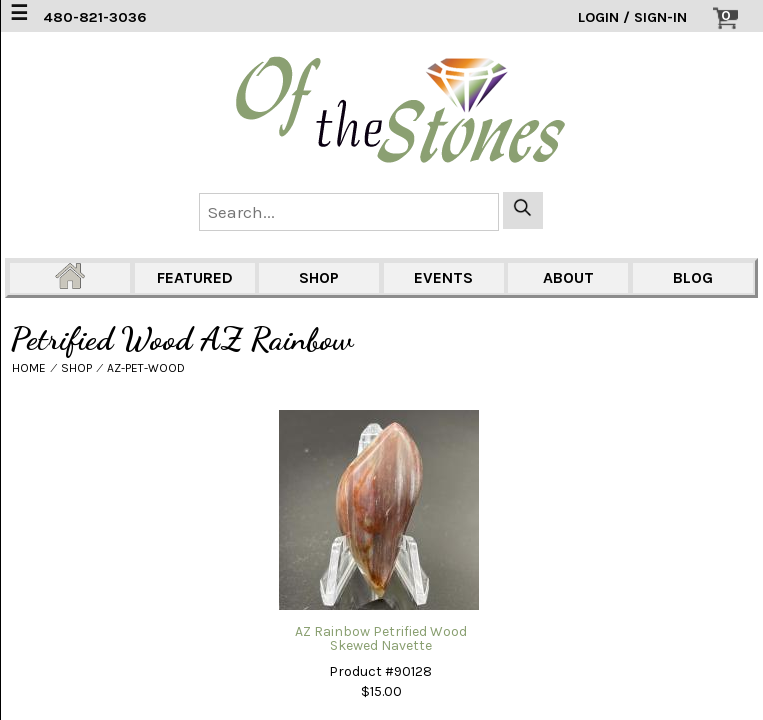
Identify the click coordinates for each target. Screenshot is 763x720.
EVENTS (443, 277)
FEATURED (195, 277)
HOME (29, 368)
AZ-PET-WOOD (146, 368)
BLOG (693, 277)
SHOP (319, 277)
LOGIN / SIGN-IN (632, 17)
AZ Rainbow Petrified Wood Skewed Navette (381, 638)
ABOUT (568, 277)
